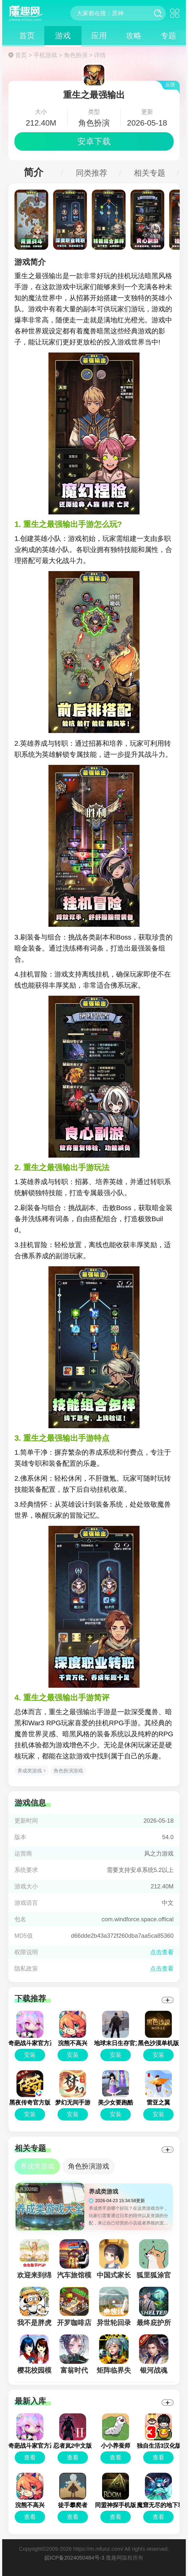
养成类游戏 (29, 1770)
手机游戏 (45, 55)
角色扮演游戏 (68, 1770)
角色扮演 (75, 55)
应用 (99, 35)
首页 (27, 35)
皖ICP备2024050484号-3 (75, 2558)
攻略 (133, 35)
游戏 (63, 35)
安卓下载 (94, 141)
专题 (168, 35)
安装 (30, 2055)
